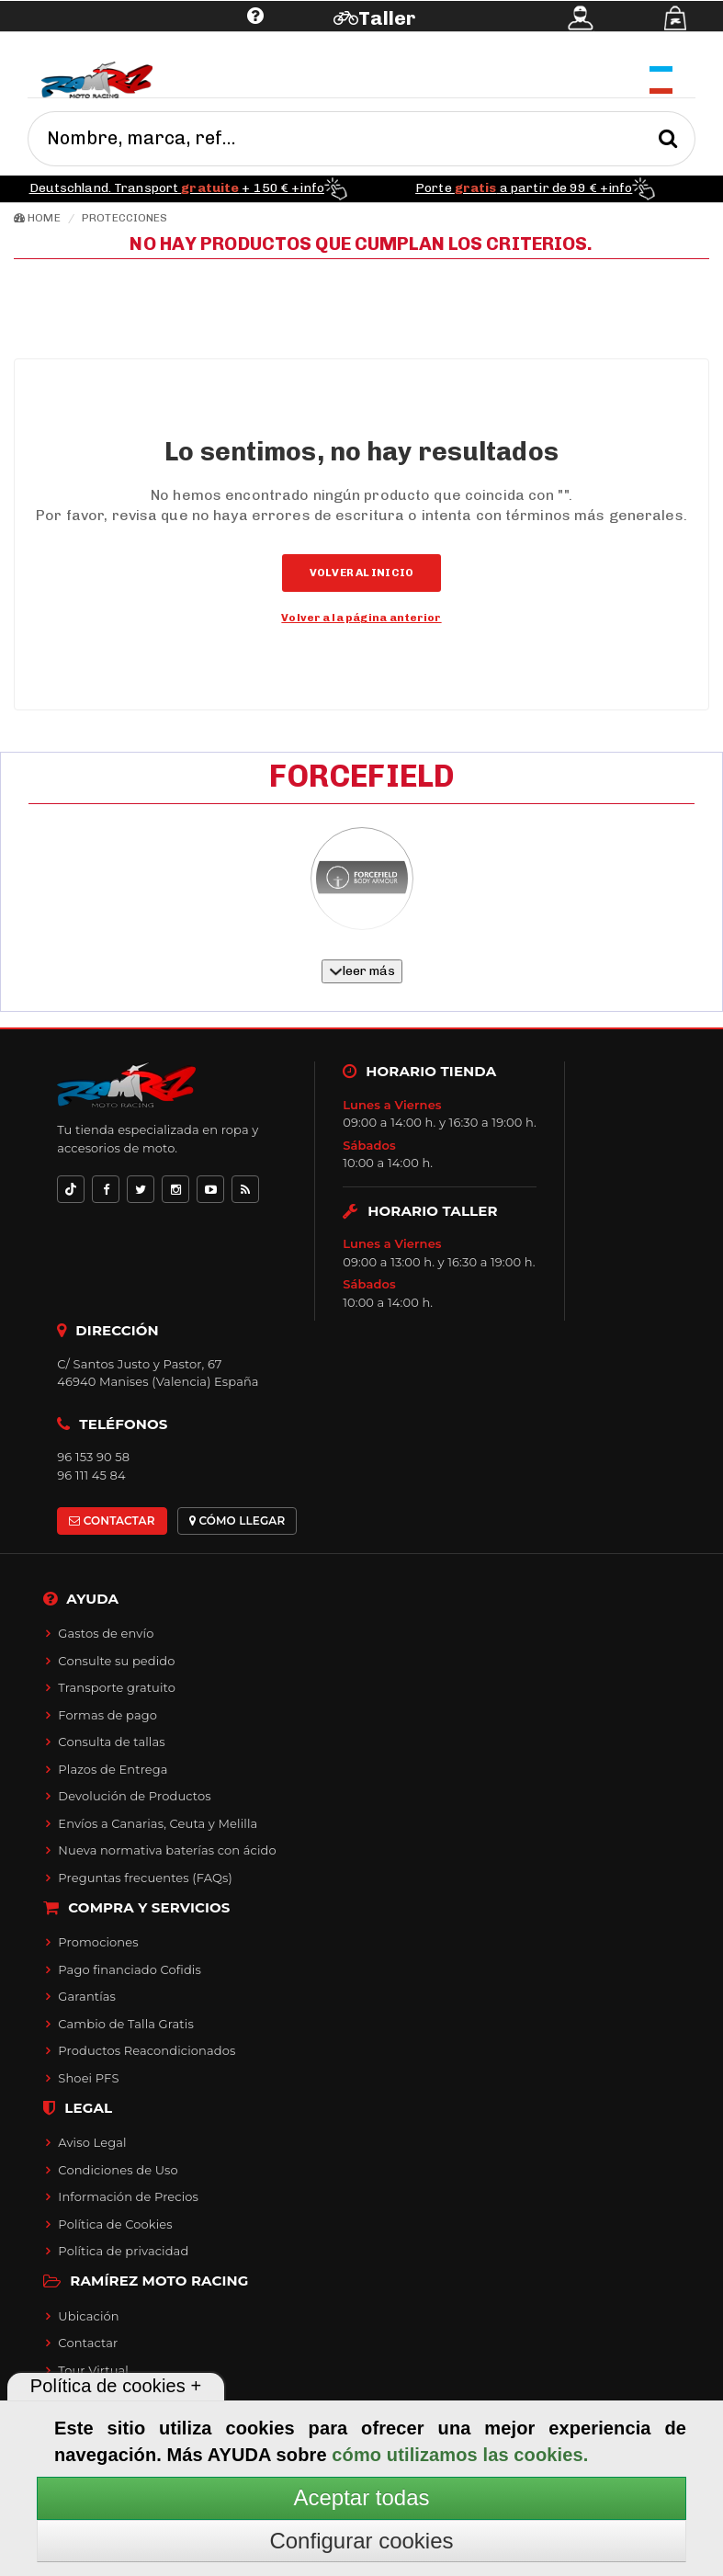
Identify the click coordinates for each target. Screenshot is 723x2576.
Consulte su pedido (116, 1660)
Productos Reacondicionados (146, 2050)
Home (37, 217)
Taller (387, 17)
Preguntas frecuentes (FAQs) (145, 1877)
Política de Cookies (115, 2224)
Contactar (88, 2342)
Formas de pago (107, 1715)
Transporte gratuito (116, 1687)
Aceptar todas (361, 2497)
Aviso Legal (92, 2142)
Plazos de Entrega (112, 1769)
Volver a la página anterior (361, 617)
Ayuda (142, 43)
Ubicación (88, 2316)
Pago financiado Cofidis (129, 1969)
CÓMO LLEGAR (237, 1520)
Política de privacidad (123, 2250)
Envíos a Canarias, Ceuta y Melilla (157, 1823)
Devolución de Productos (134, 1795)
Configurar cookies (361, 2540)
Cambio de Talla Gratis (126, 2023)
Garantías (87, 1996)
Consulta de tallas (111, 1741)
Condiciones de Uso (117, 2169)
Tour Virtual (93, 2370)
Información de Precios (128, 2196)
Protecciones (124, 217)
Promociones (98, 1942)
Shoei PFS (88, 2078)
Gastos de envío (105, 1633)
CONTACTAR (111, 1520)
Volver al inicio (361, 572)
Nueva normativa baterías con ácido (167, 1850)
